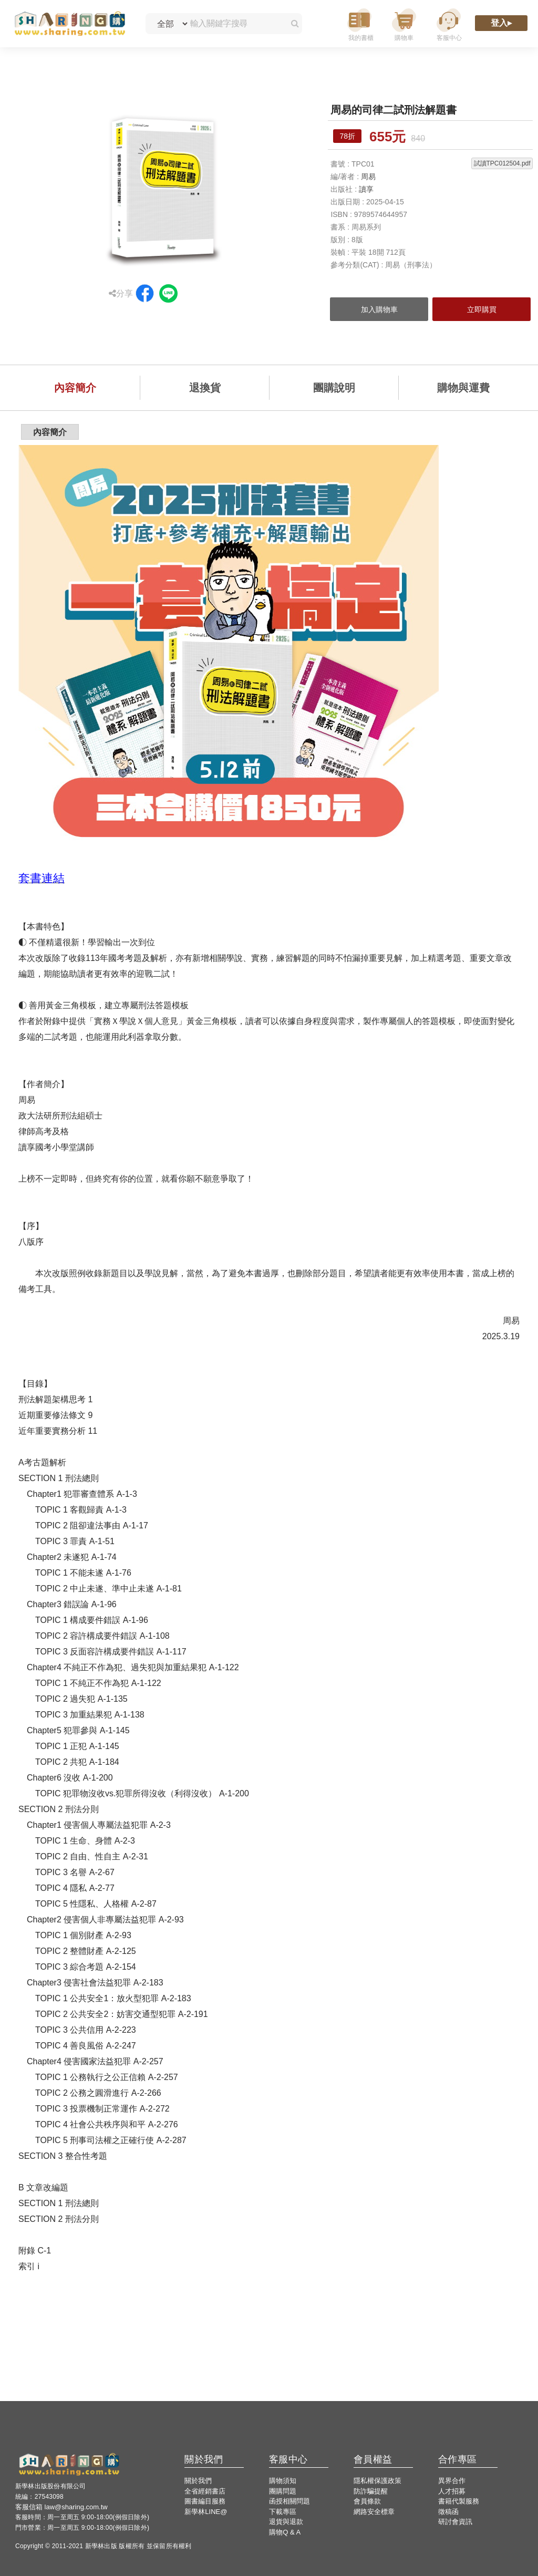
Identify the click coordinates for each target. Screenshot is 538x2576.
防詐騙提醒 (371, 2491)
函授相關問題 (289, 2501)
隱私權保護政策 (377, 2481)
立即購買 (481, 309)
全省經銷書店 (204, 2491)
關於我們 (198, 2481)
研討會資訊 (455, 2522)
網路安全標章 (374, 2512)
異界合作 (451, 2481)
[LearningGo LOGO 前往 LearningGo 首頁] (70, 23)
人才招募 (451, 2491)
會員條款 (367, 2501)
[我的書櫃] (359, 24)
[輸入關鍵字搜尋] (234, 24)
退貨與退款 (286, 2522)
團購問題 (282, 2491)
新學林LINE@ (205, 2512)
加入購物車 (379, 309)
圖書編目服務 (204, 2501)
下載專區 (282, 2512)
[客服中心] (448, 24)
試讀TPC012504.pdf (502, 163)
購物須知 (282, 2481)
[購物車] (404, 24)
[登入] (501, 24)
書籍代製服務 (458, 2501)
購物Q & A (285, 2532)
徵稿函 (448, 2512)
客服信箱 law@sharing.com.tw (61, 2507)
